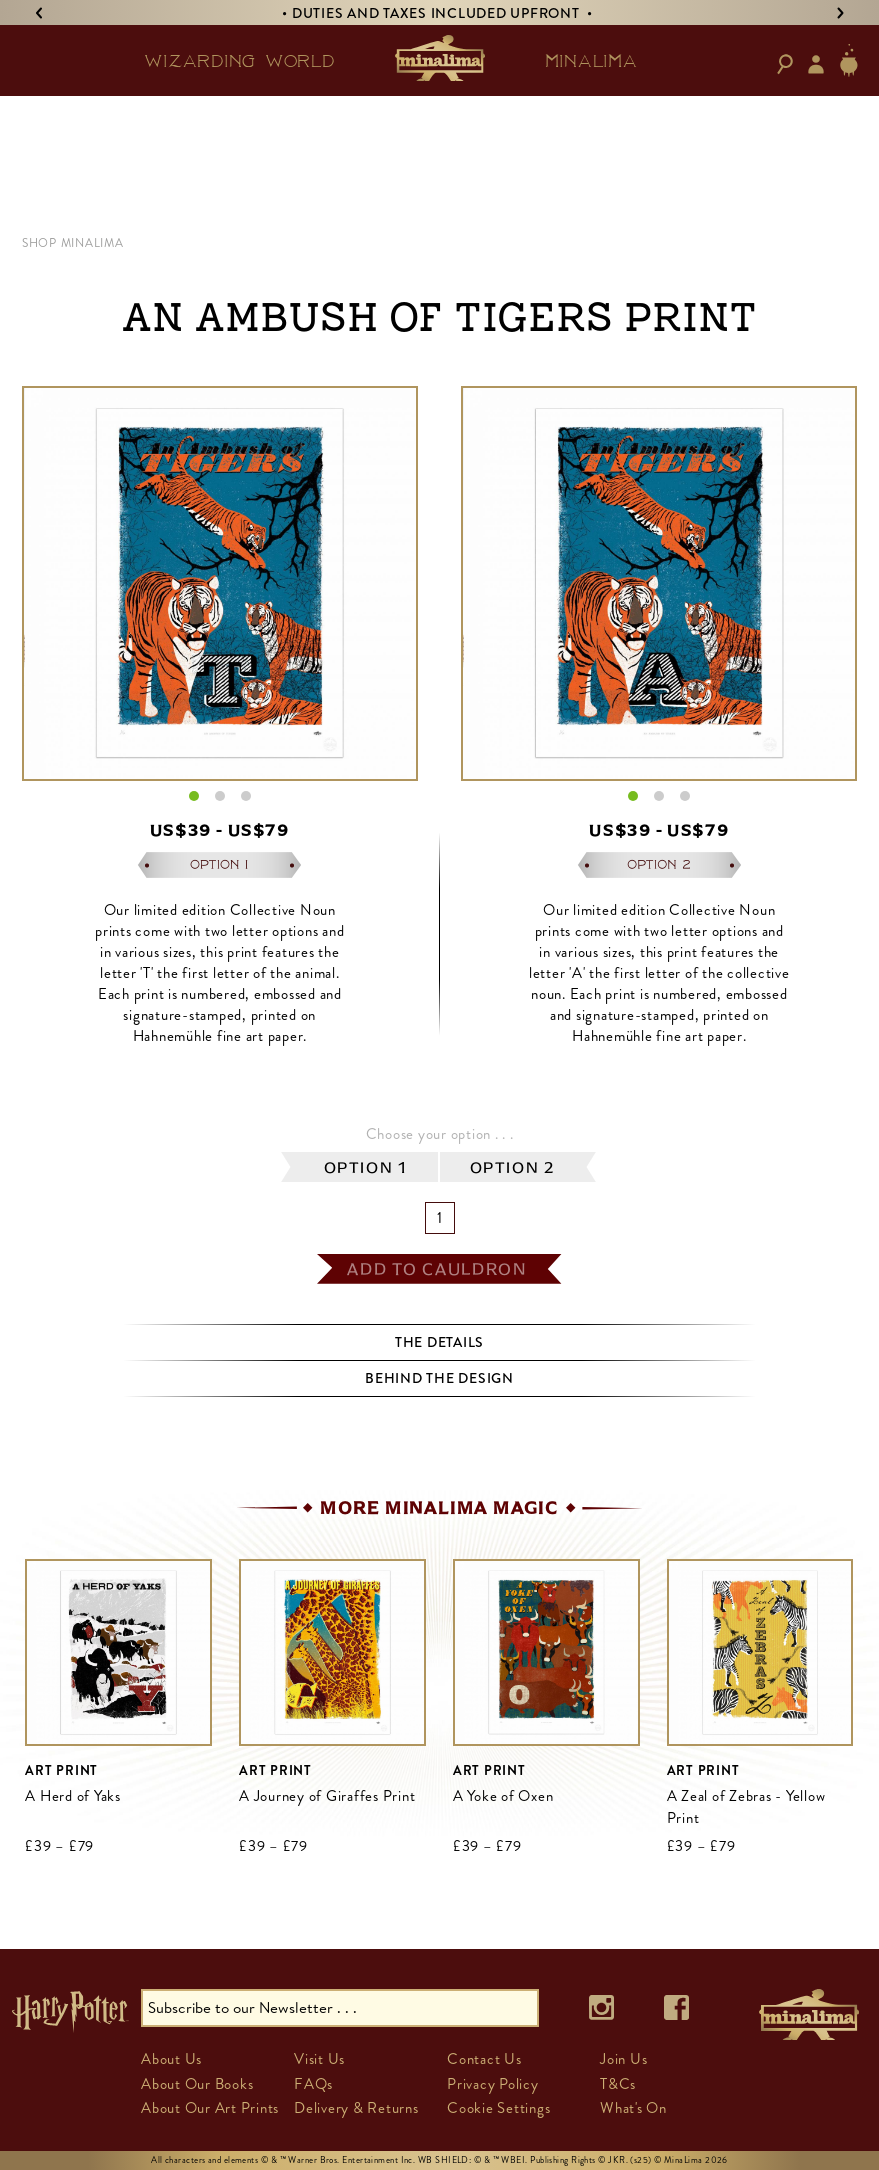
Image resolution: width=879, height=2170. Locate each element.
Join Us (623, 2059)
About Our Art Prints (210, 2108)
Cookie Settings (498, 2108)
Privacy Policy (493, 2084)
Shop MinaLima (73, 243)
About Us (171, 2059)
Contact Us (484, 2059)
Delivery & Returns (356, 2108)
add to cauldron (437, 1269)
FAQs (313, 2084)
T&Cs (618, 2084)
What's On (633, 2108)
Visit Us (319, 2059)
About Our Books (197, 2084)
